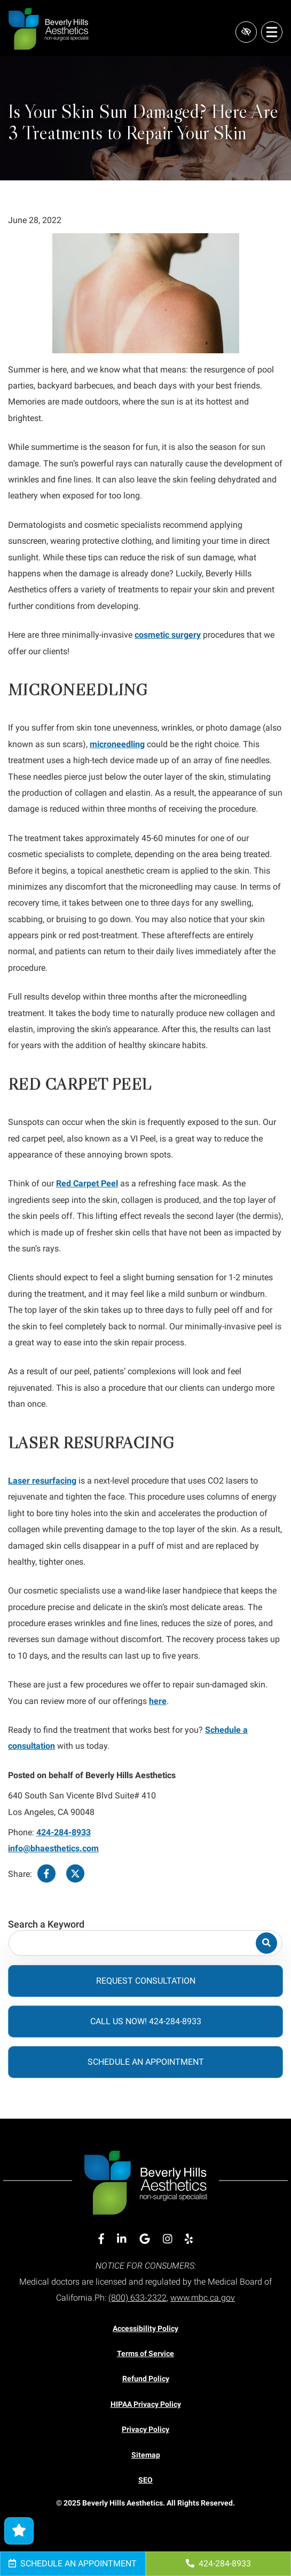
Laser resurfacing (42, 1481)
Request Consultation (145, 1981)
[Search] (266, 1943)
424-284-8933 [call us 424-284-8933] (218, 2563)
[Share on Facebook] (46, 1874)
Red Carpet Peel (87, 1183)
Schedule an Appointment (73, 2563)
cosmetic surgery (168, 635)
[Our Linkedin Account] (122, 2239)
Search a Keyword (46, 1925)
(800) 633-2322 (137, 2298)
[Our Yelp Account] (189, 2239)
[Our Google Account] (144, 2239)
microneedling (117, 744)
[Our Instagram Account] (167, 2239)
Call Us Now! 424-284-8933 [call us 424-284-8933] (145, 2021)
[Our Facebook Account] (101, 2239)
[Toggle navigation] (271, 32)
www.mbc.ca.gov (202, 2298)
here (158, 1701)
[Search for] (145, 1943)
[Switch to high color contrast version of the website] (246, 32)
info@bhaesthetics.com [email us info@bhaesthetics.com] (53, 1848)
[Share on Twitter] (75, 1874)
